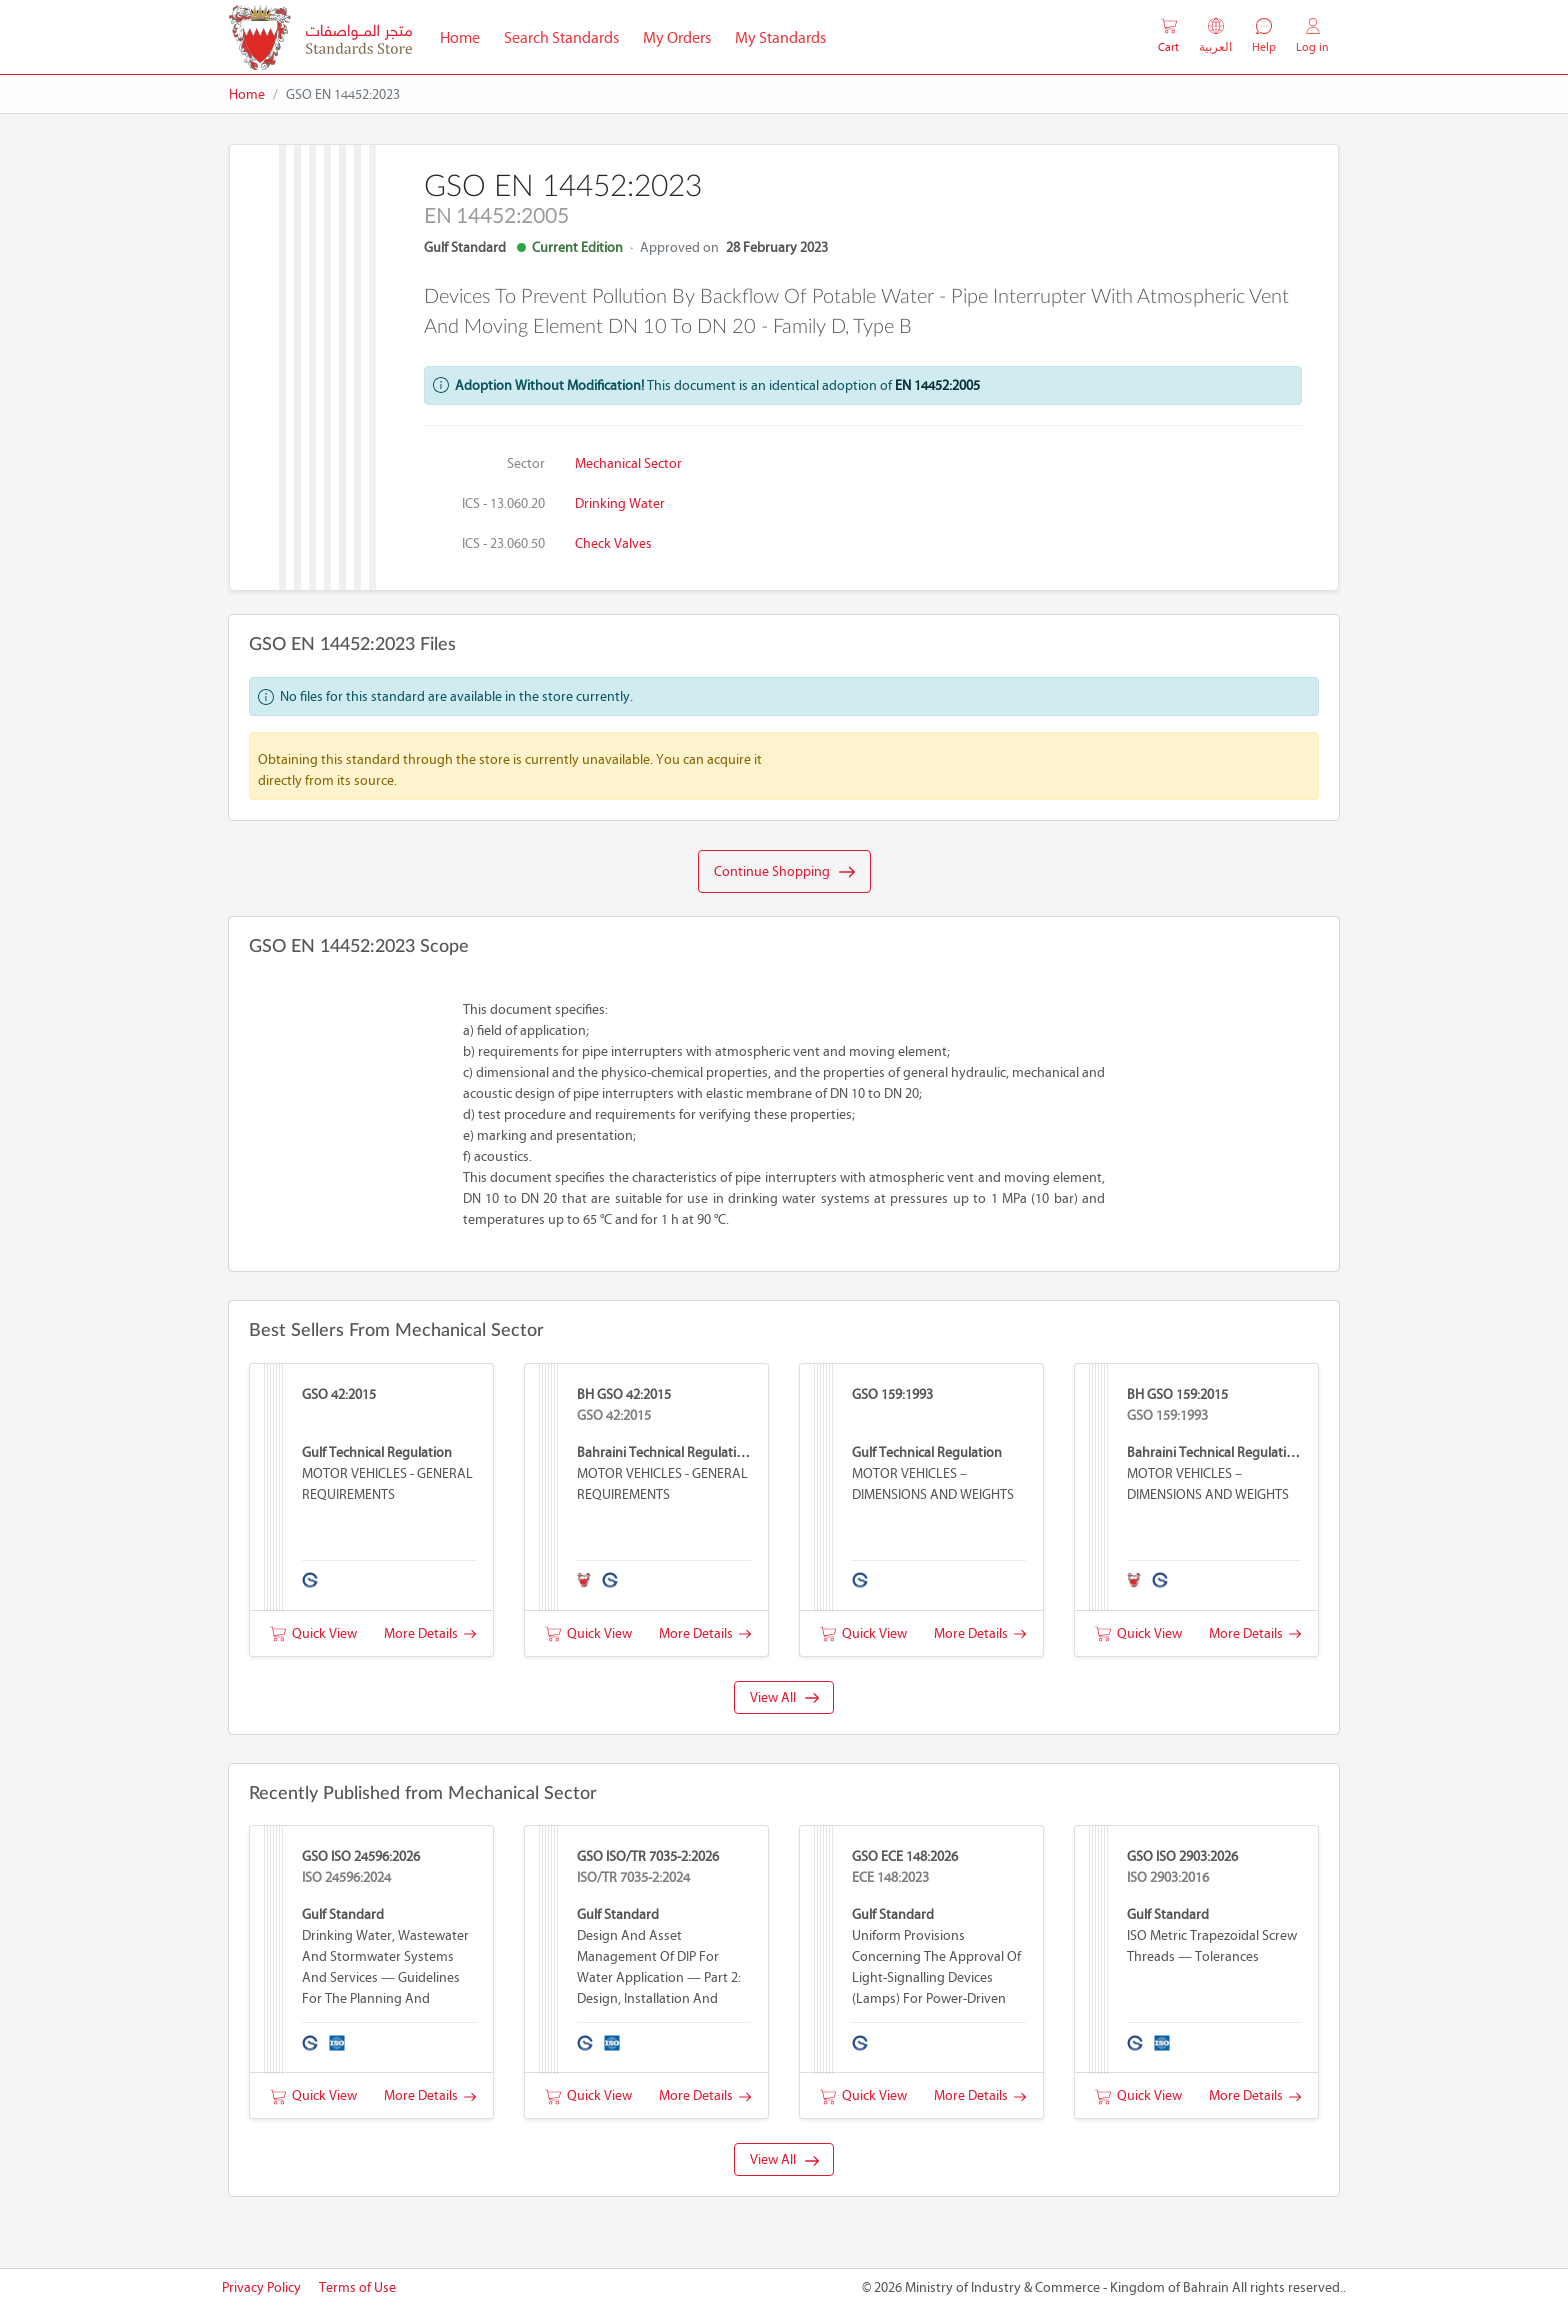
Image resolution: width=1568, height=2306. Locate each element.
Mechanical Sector (628, 463)
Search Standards (567, 36)
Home (466, 36)
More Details (430, 1633)
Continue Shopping (784, 872)
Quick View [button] (313, 1633)
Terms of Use (357, 2287)
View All (784, 1697)
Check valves (613, 543)
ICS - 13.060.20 (503, 503)
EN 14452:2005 (937, 385)
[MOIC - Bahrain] (320, 37)
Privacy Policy (261, 2287)
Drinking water (620, 503)
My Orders (677, 37)
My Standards (780, 37)
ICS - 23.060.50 (503, 543)
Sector (526, 463)
